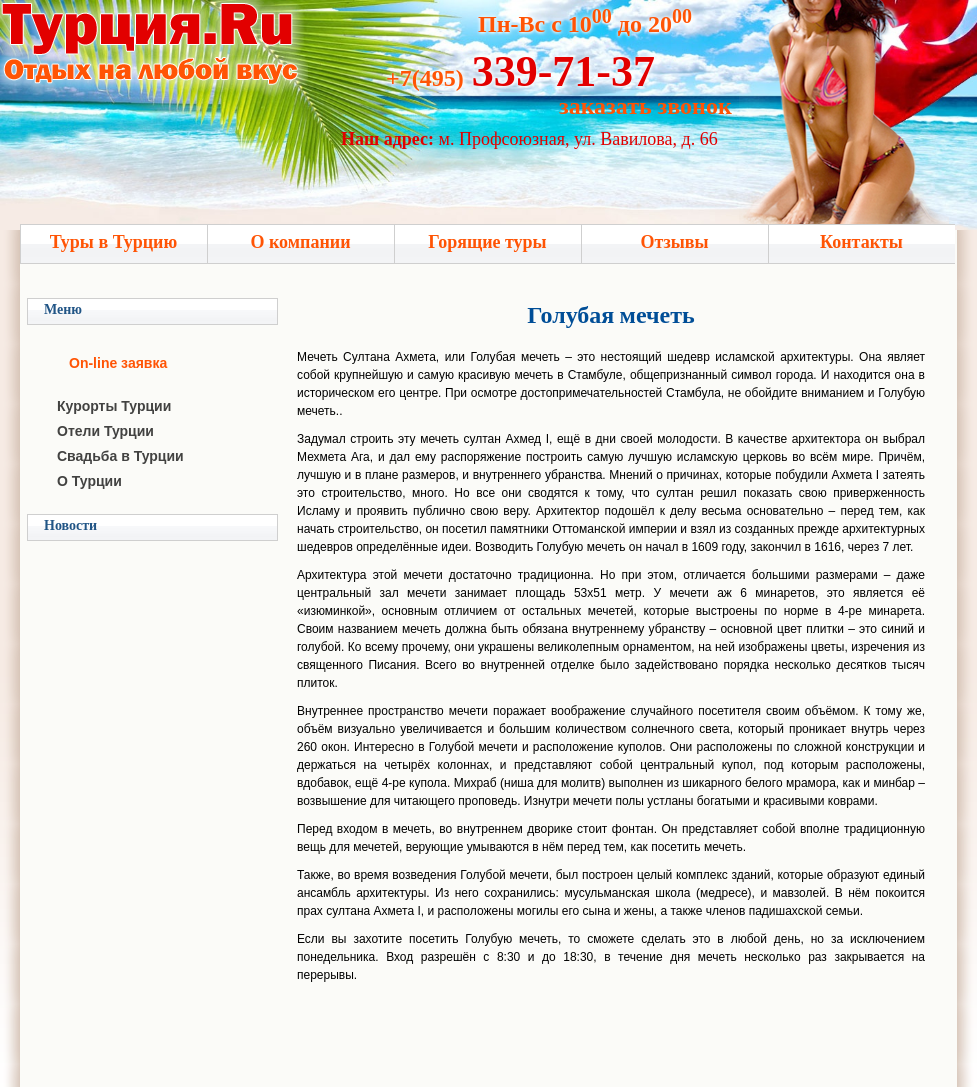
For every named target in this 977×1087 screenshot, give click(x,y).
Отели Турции (105, 431)
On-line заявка (118, 363)
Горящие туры (487, 242)
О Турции (89, 481)
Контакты (861, 242)
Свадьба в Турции (120, 456)
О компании (300, 242)
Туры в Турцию (114, 242)
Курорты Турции (114, 406)
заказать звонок (645, 106)
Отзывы (674, 242)
